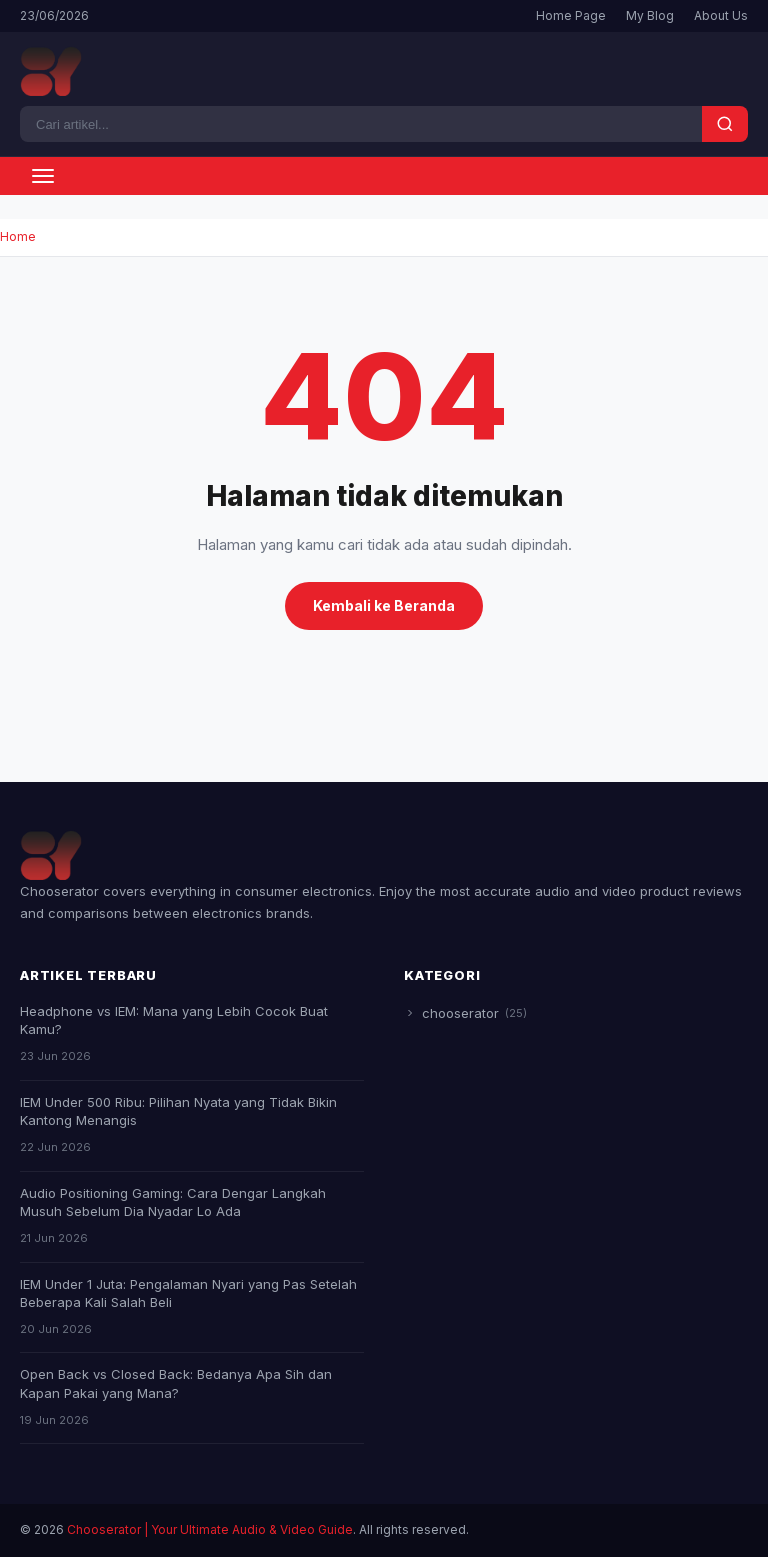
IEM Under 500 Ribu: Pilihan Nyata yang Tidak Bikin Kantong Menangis (178, 1111)
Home (18, 236)
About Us (721, 15)
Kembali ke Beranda (384, 605)
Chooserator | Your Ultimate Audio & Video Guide (210, 1529)
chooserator (465, 1013)
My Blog (650, 15)
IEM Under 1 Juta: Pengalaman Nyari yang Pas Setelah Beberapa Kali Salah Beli (188, 1293)
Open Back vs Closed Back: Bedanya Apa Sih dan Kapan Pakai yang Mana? (176, 1383)
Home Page (571, 15)
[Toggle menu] (43, 176)
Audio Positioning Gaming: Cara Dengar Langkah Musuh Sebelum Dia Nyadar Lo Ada (173, 1202)
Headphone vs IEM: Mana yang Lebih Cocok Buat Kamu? (174, 1020)
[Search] (361, 124)
